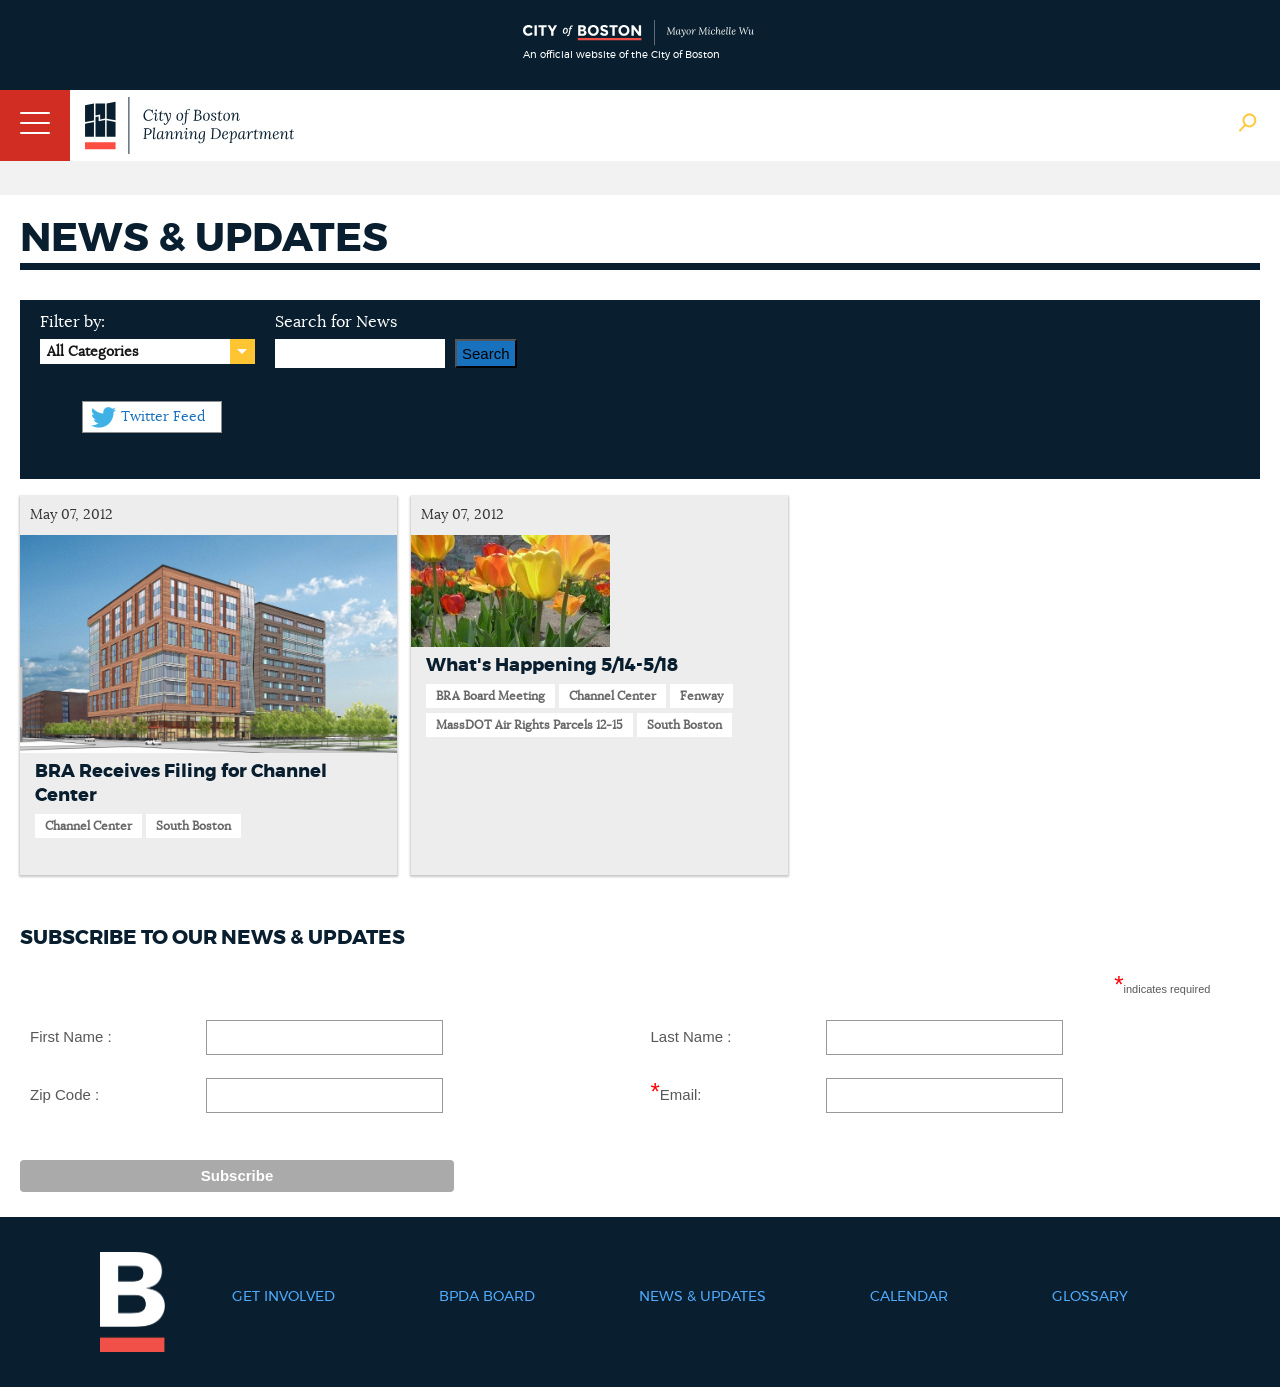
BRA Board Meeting (490, 696)
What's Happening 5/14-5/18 (552, 666)
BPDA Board (487, 1297)
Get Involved (283, 1297)
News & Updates (702, 1297)
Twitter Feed (163, 417)
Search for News (336, 322)
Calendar (909, 1297)
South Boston (193, 826)
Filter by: (72, 322)
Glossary (1090, 1297)
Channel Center (88, 826)
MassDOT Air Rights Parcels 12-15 (529, 725)
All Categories (92, 352)
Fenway (701, 696)
